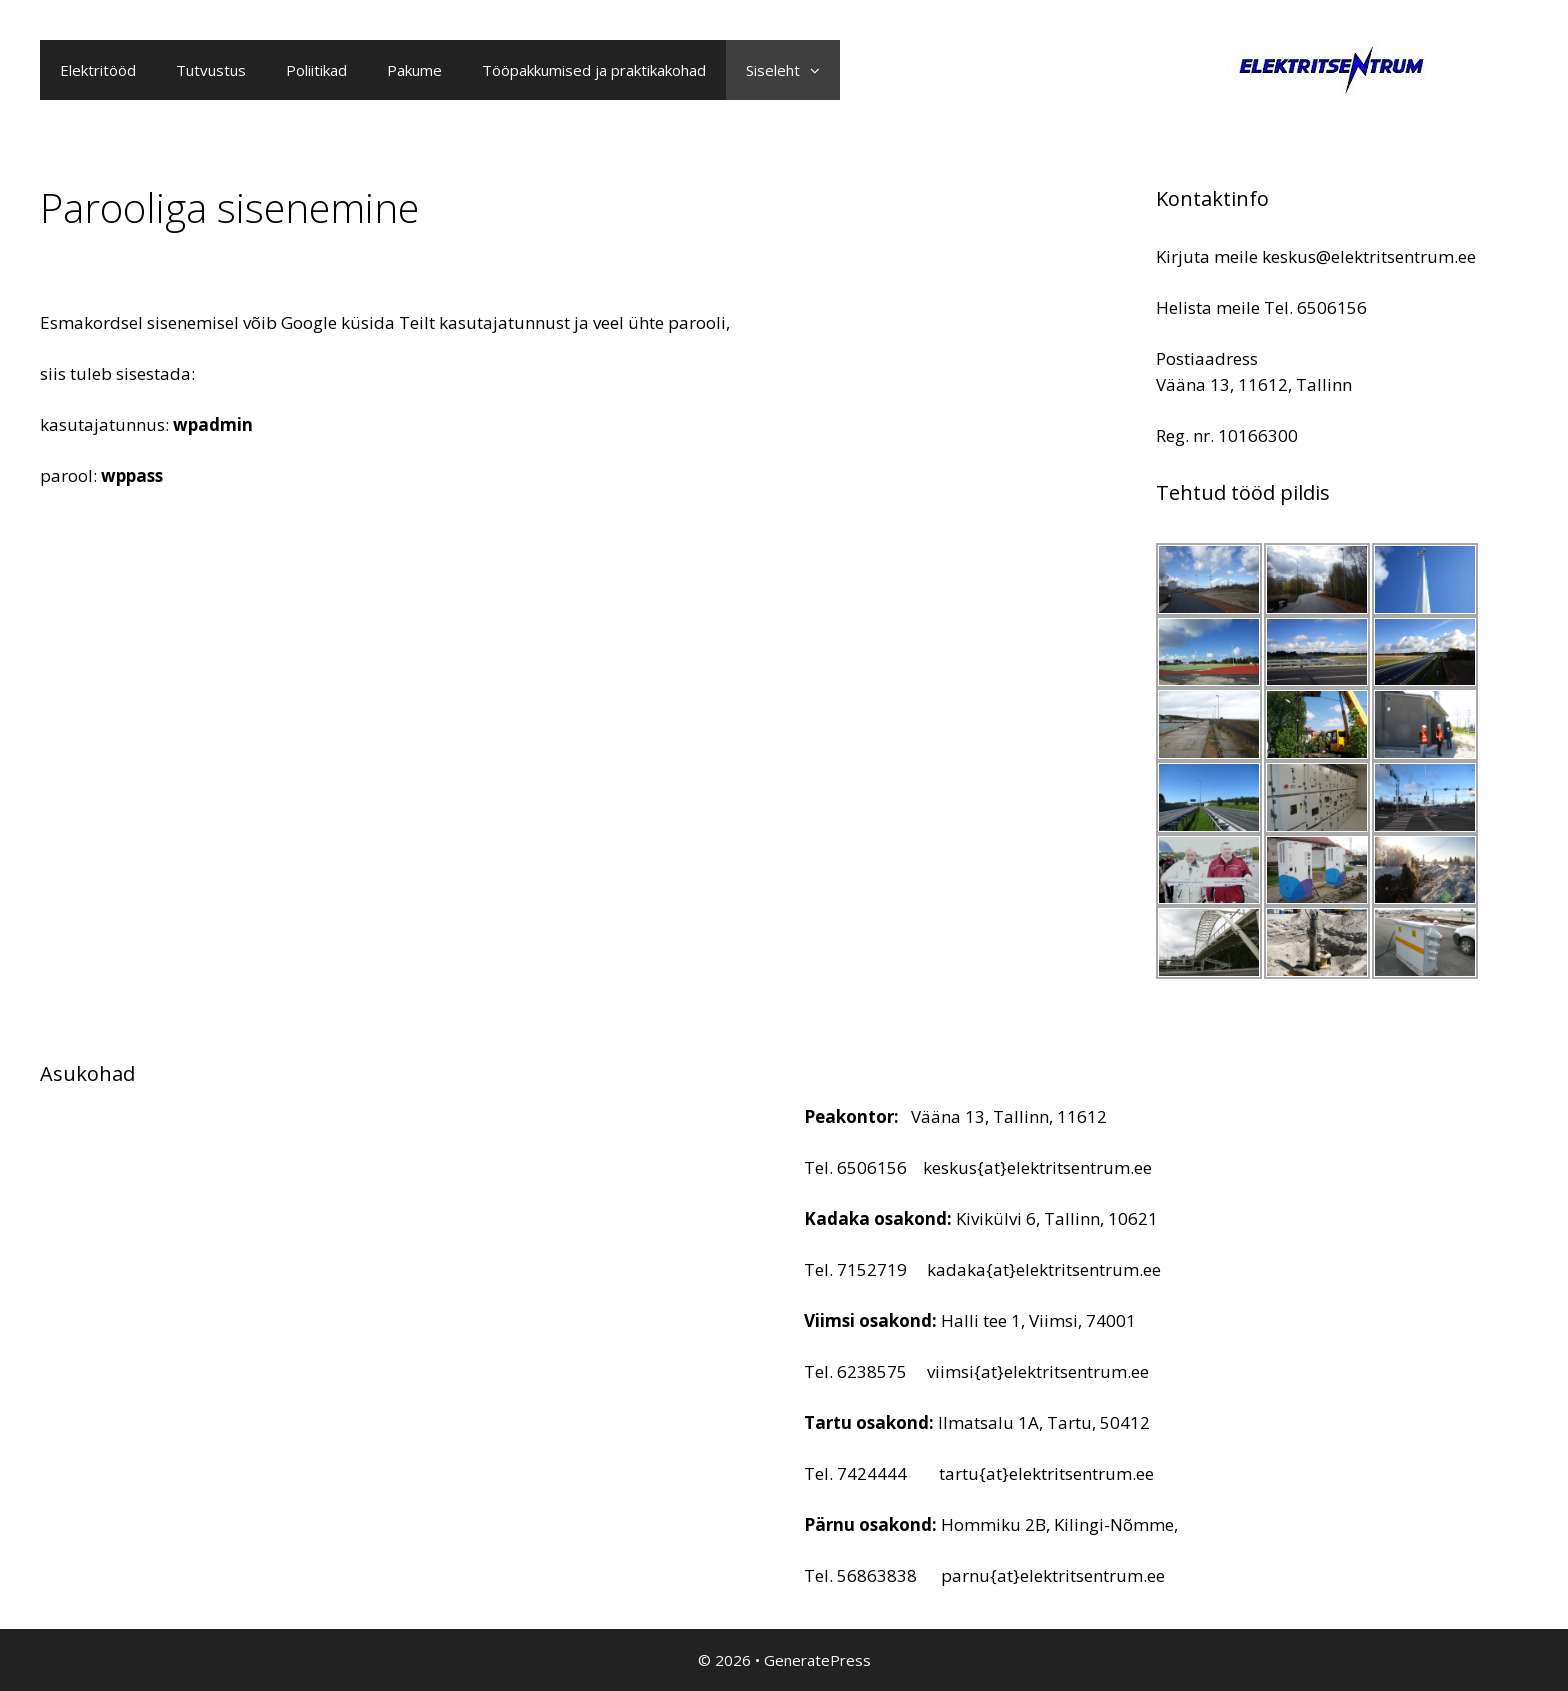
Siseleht (793, 70)
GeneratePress (817, 1660)
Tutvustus (211, 70)
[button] (820, 70)
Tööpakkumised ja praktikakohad (594, 70)
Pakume (414, 70)
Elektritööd (98, 70)
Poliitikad (316, 70)
